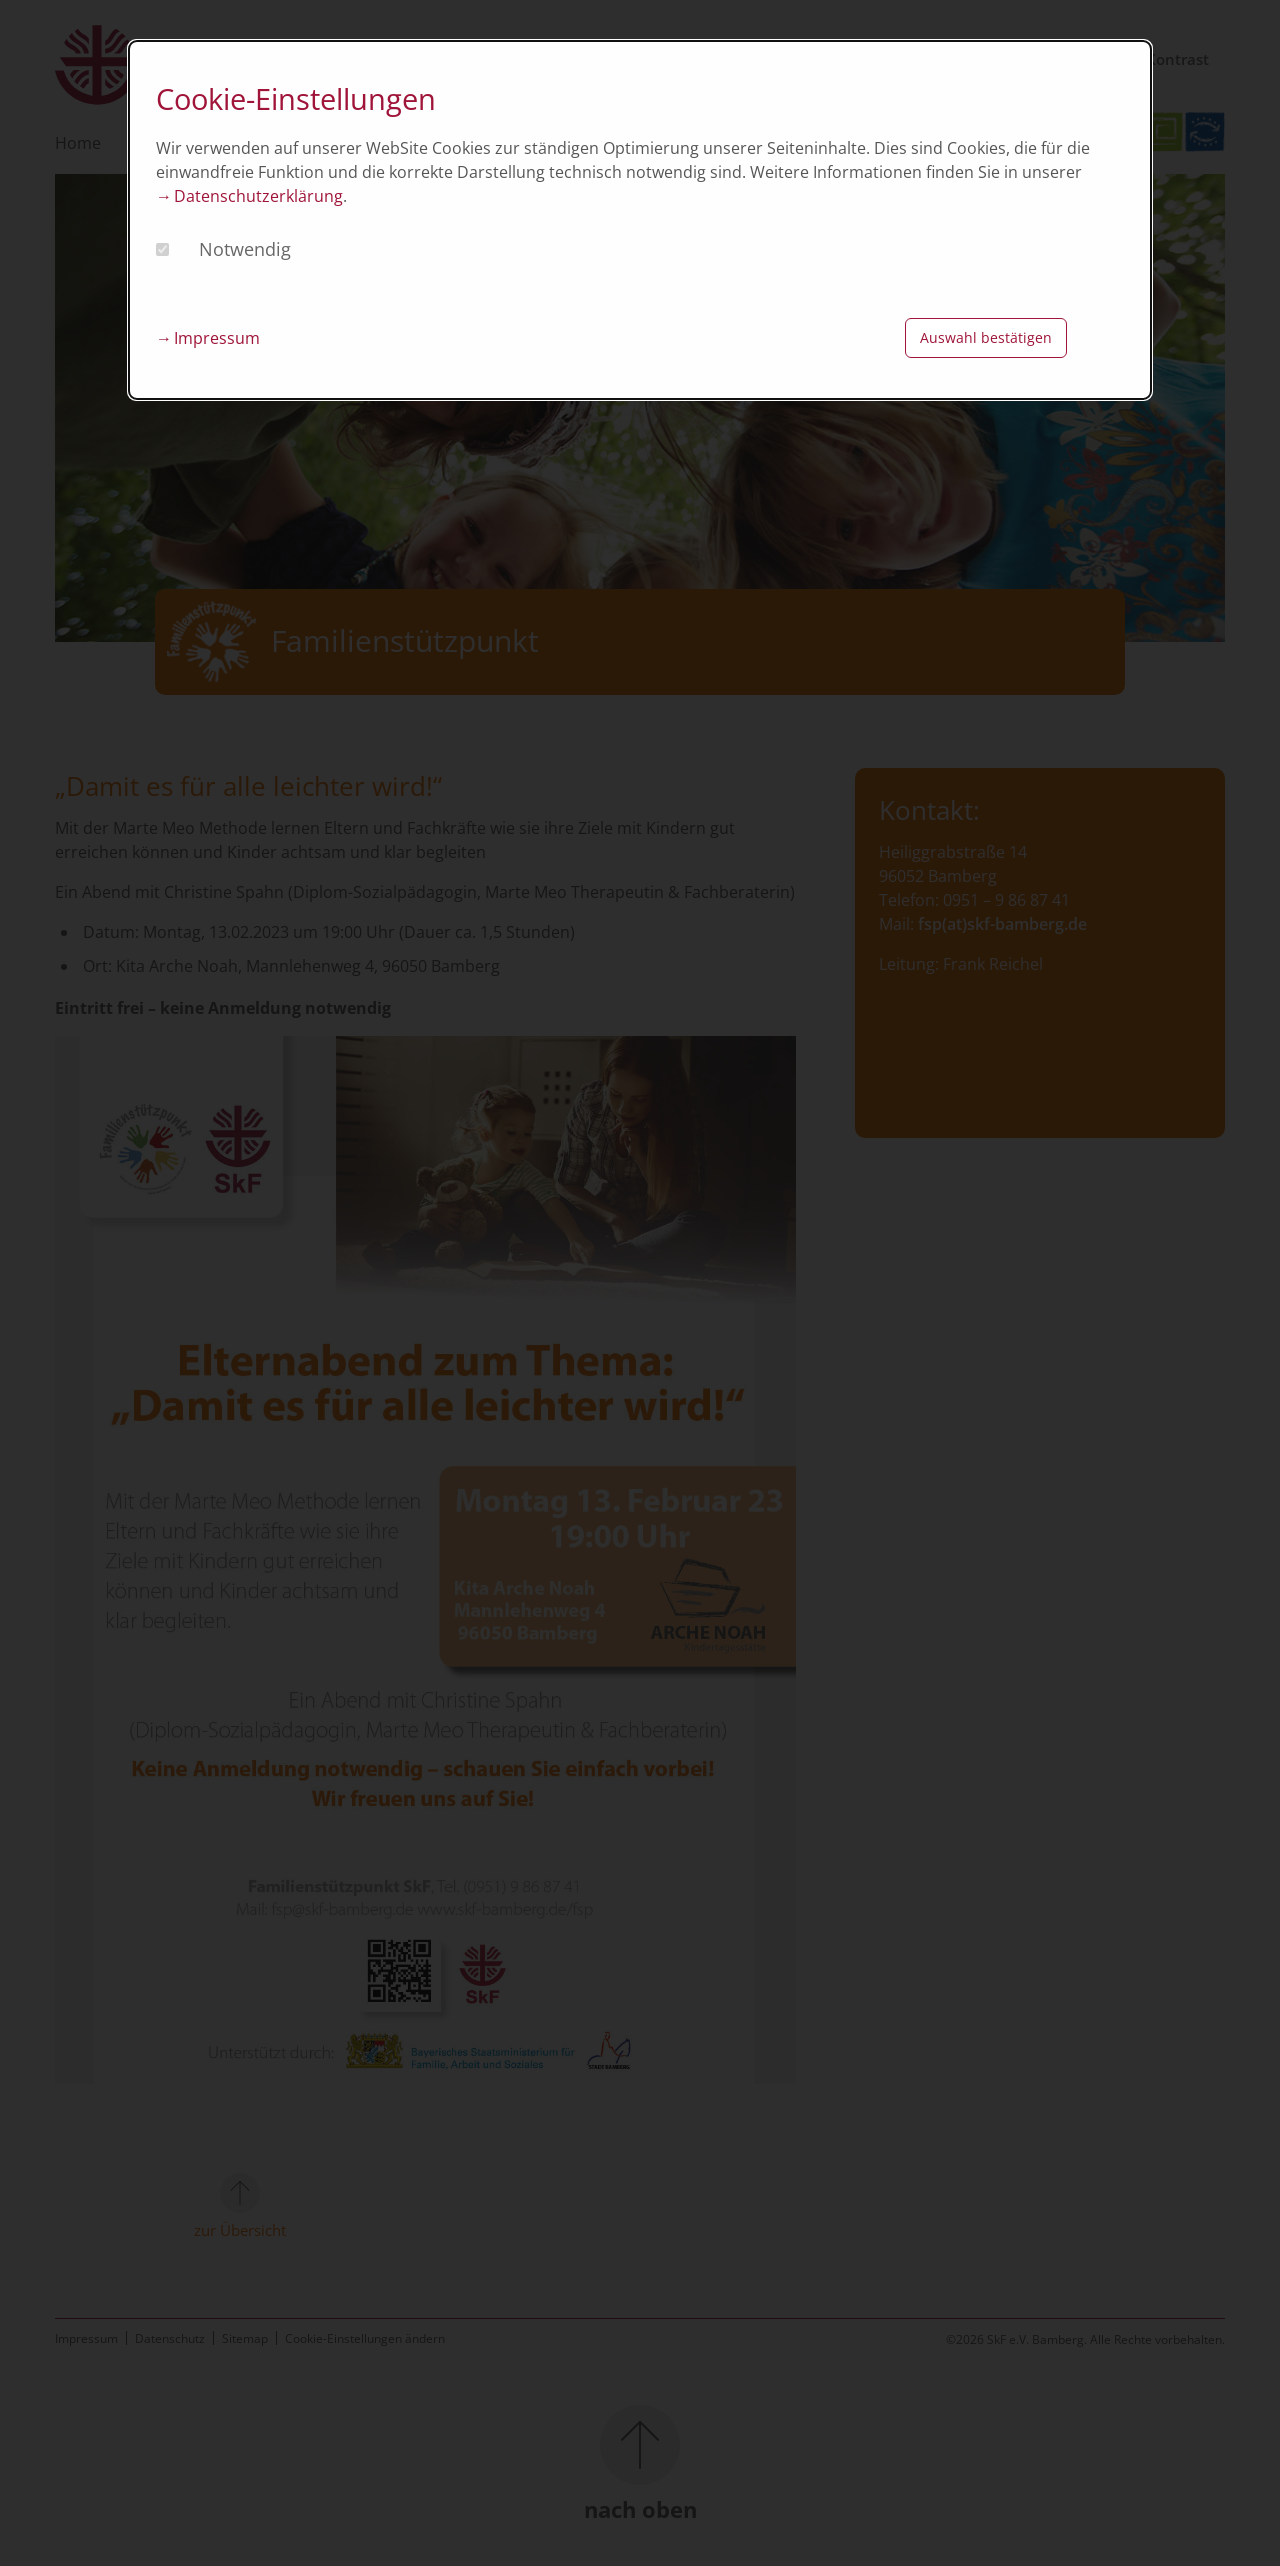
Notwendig (245, 249)
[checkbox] (162, 249)
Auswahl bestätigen (986, 337)
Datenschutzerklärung (258, 196)
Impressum (217, 338)
